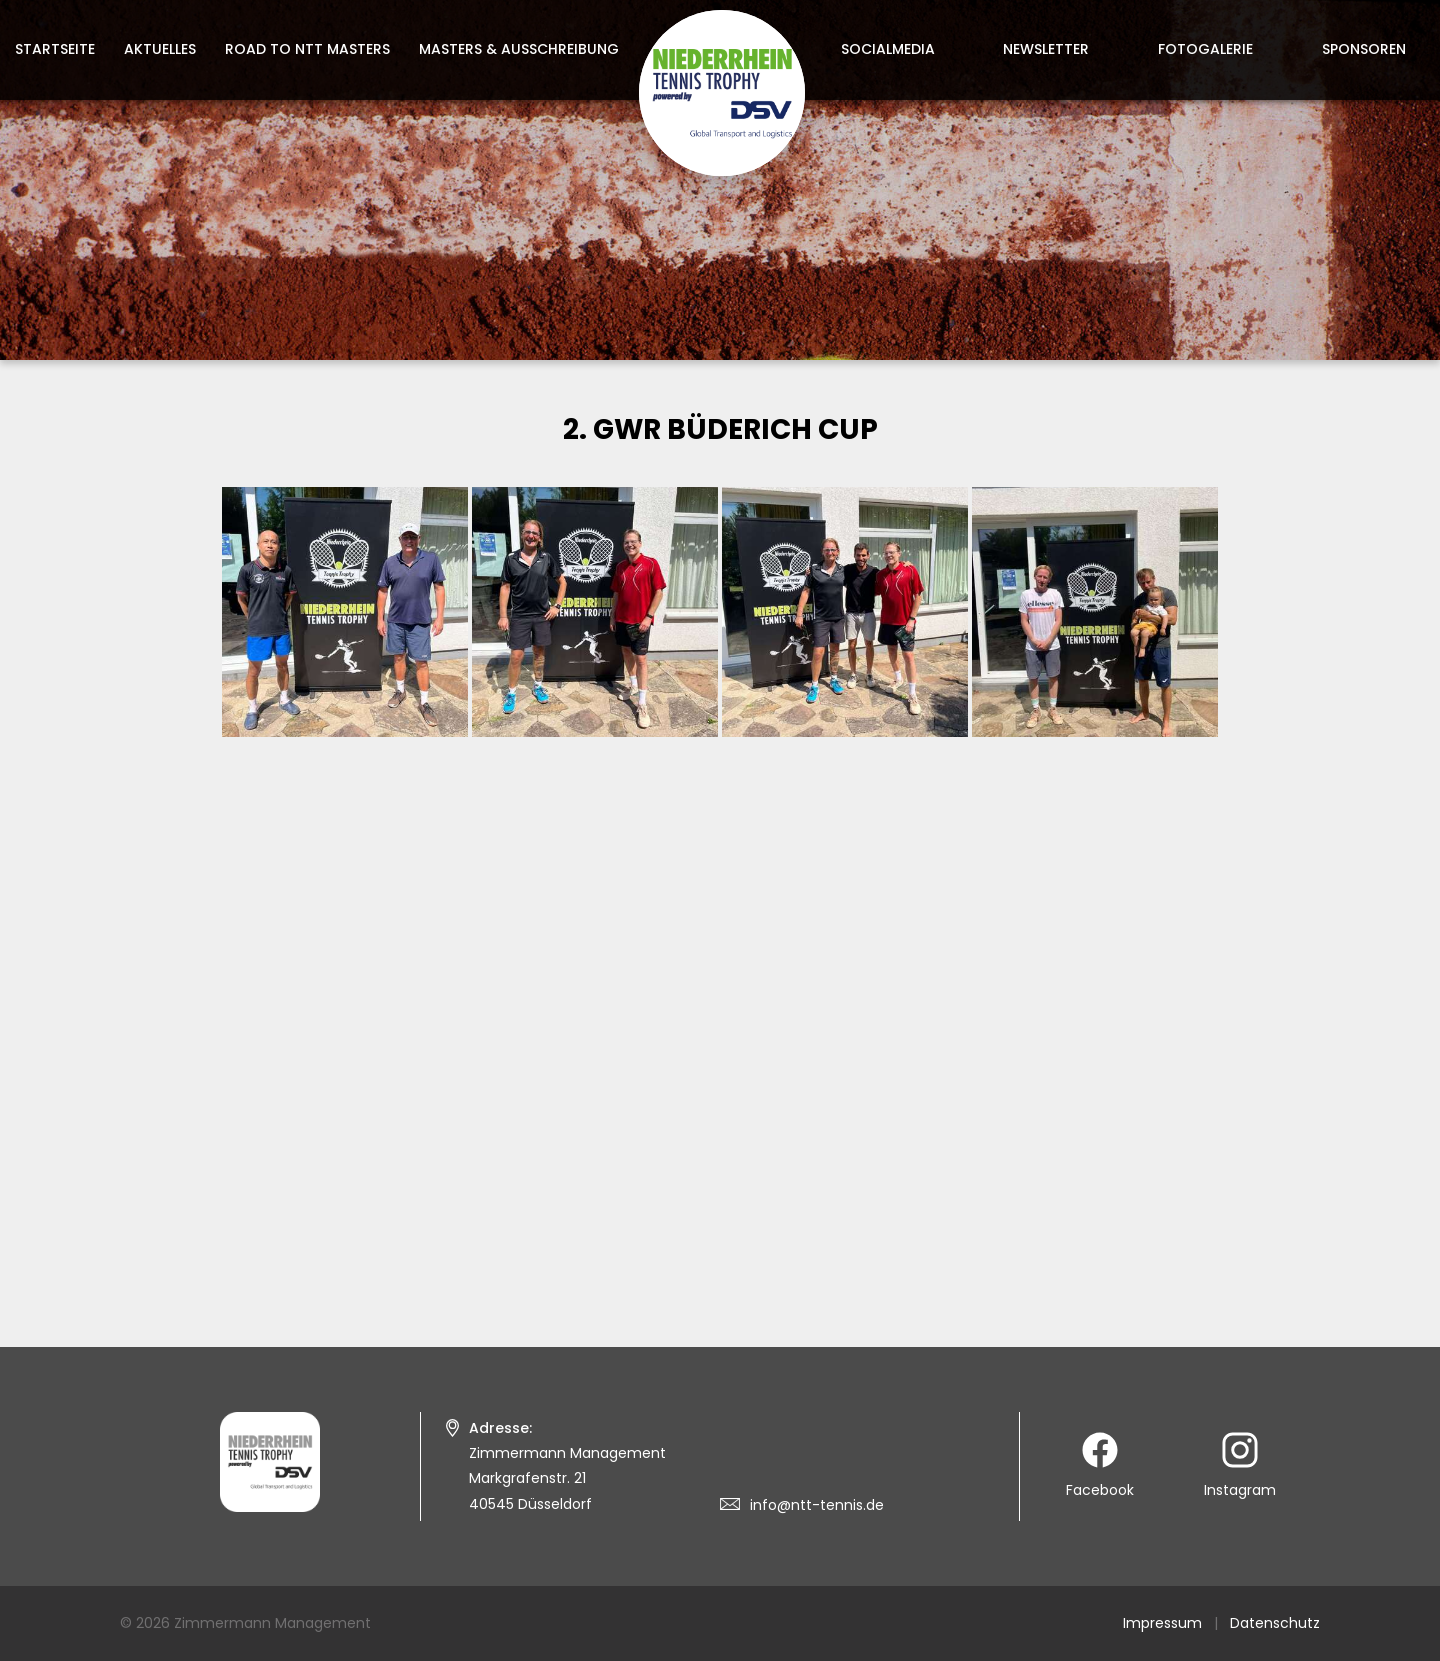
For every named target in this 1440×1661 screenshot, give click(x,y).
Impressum (1162, 1623)
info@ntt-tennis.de (817, 1505)
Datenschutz (1275, 1623)
